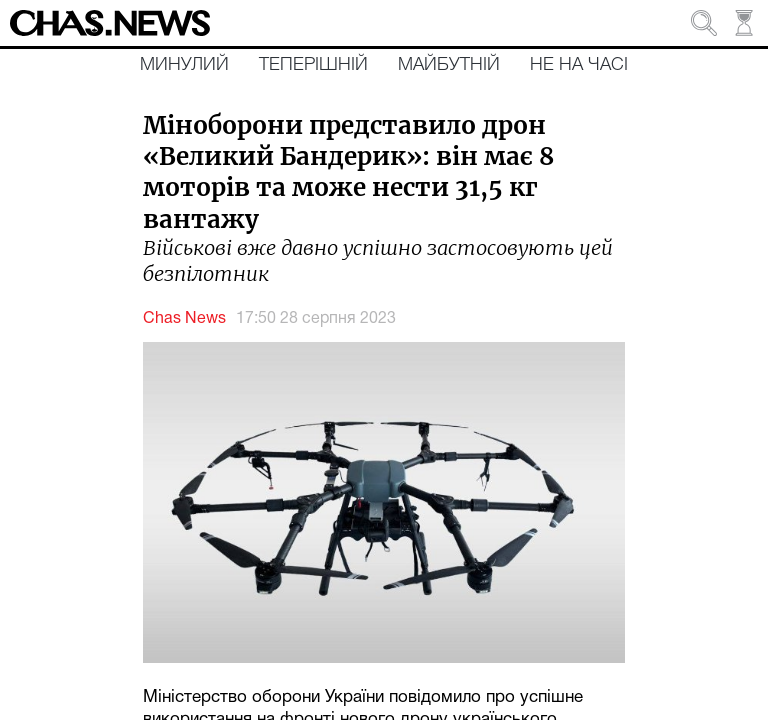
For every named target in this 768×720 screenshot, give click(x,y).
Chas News (184, 319)
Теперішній (313, 65)
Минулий (184, 65)
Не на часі (579, 65)
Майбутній (449, 65)
